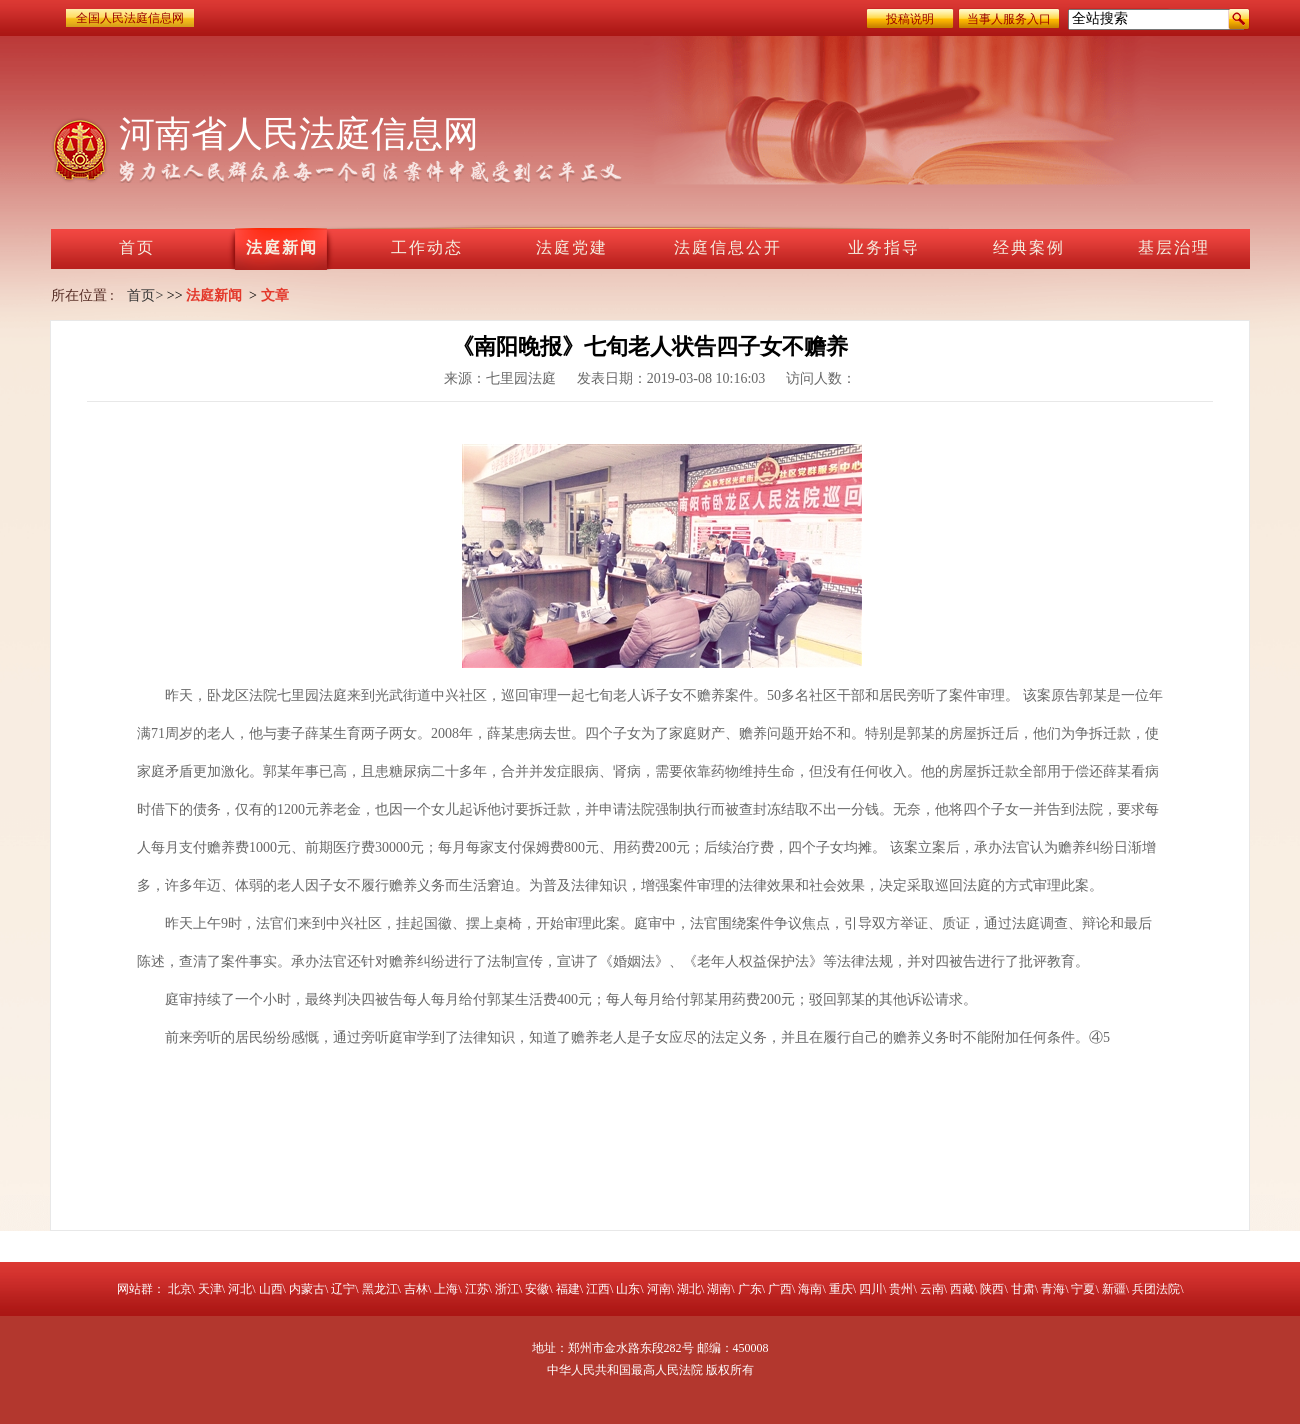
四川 (871, 1289)
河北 (240, 1289)
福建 (568, 1289)
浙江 (507, 1289)
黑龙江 (380, 1289)
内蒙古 (307, 1289)
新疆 (1114, 1289)
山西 (271, 1289)
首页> (145, 295)
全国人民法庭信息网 (130, 18)
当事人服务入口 (1009, 19)
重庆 (841, 1289)
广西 (780, 1289)
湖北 (689, 1289)
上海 (446, 1289)
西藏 (962, 1289)
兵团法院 (1156, 1289)
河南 (659, 1289)
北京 (180, 1289)
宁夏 (1083, 1289)
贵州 (901, 1289)
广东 (750, 1289)
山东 (628, 1289)
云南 (932, 1289)
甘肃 (1023, 1289)
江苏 (477, 1289)
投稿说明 (910, 19)
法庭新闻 (214, 295)
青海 (1053, 1289)
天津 (210, 1289)
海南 (810, 1289)
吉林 (416, 1289)
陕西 (992, 1289)
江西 (598, 1289)
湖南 (719, 1289)
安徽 (537, 1289)
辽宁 (343, 1289)
